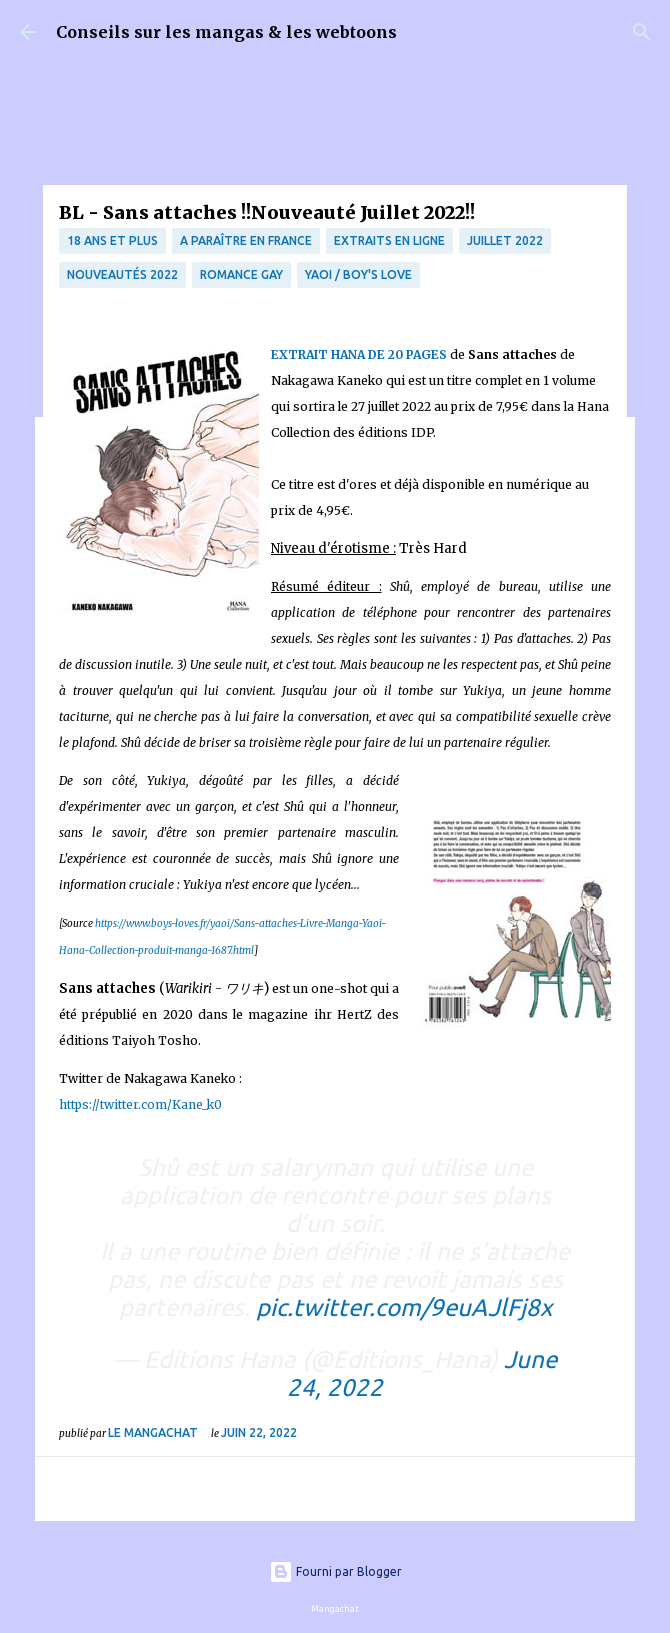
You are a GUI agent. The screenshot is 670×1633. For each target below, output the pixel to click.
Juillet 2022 (505, 240)
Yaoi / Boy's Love (358, 274)
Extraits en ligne (389, 240)
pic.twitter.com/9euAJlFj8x (404, 1307)
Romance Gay (241, 274)
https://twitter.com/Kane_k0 (140, 1104)
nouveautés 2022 (122, 274)
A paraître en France (246, 240)
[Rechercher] (642, 32)
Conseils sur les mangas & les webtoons (226, 32)
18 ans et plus (112, 240)
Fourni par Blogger (335, 1571)
